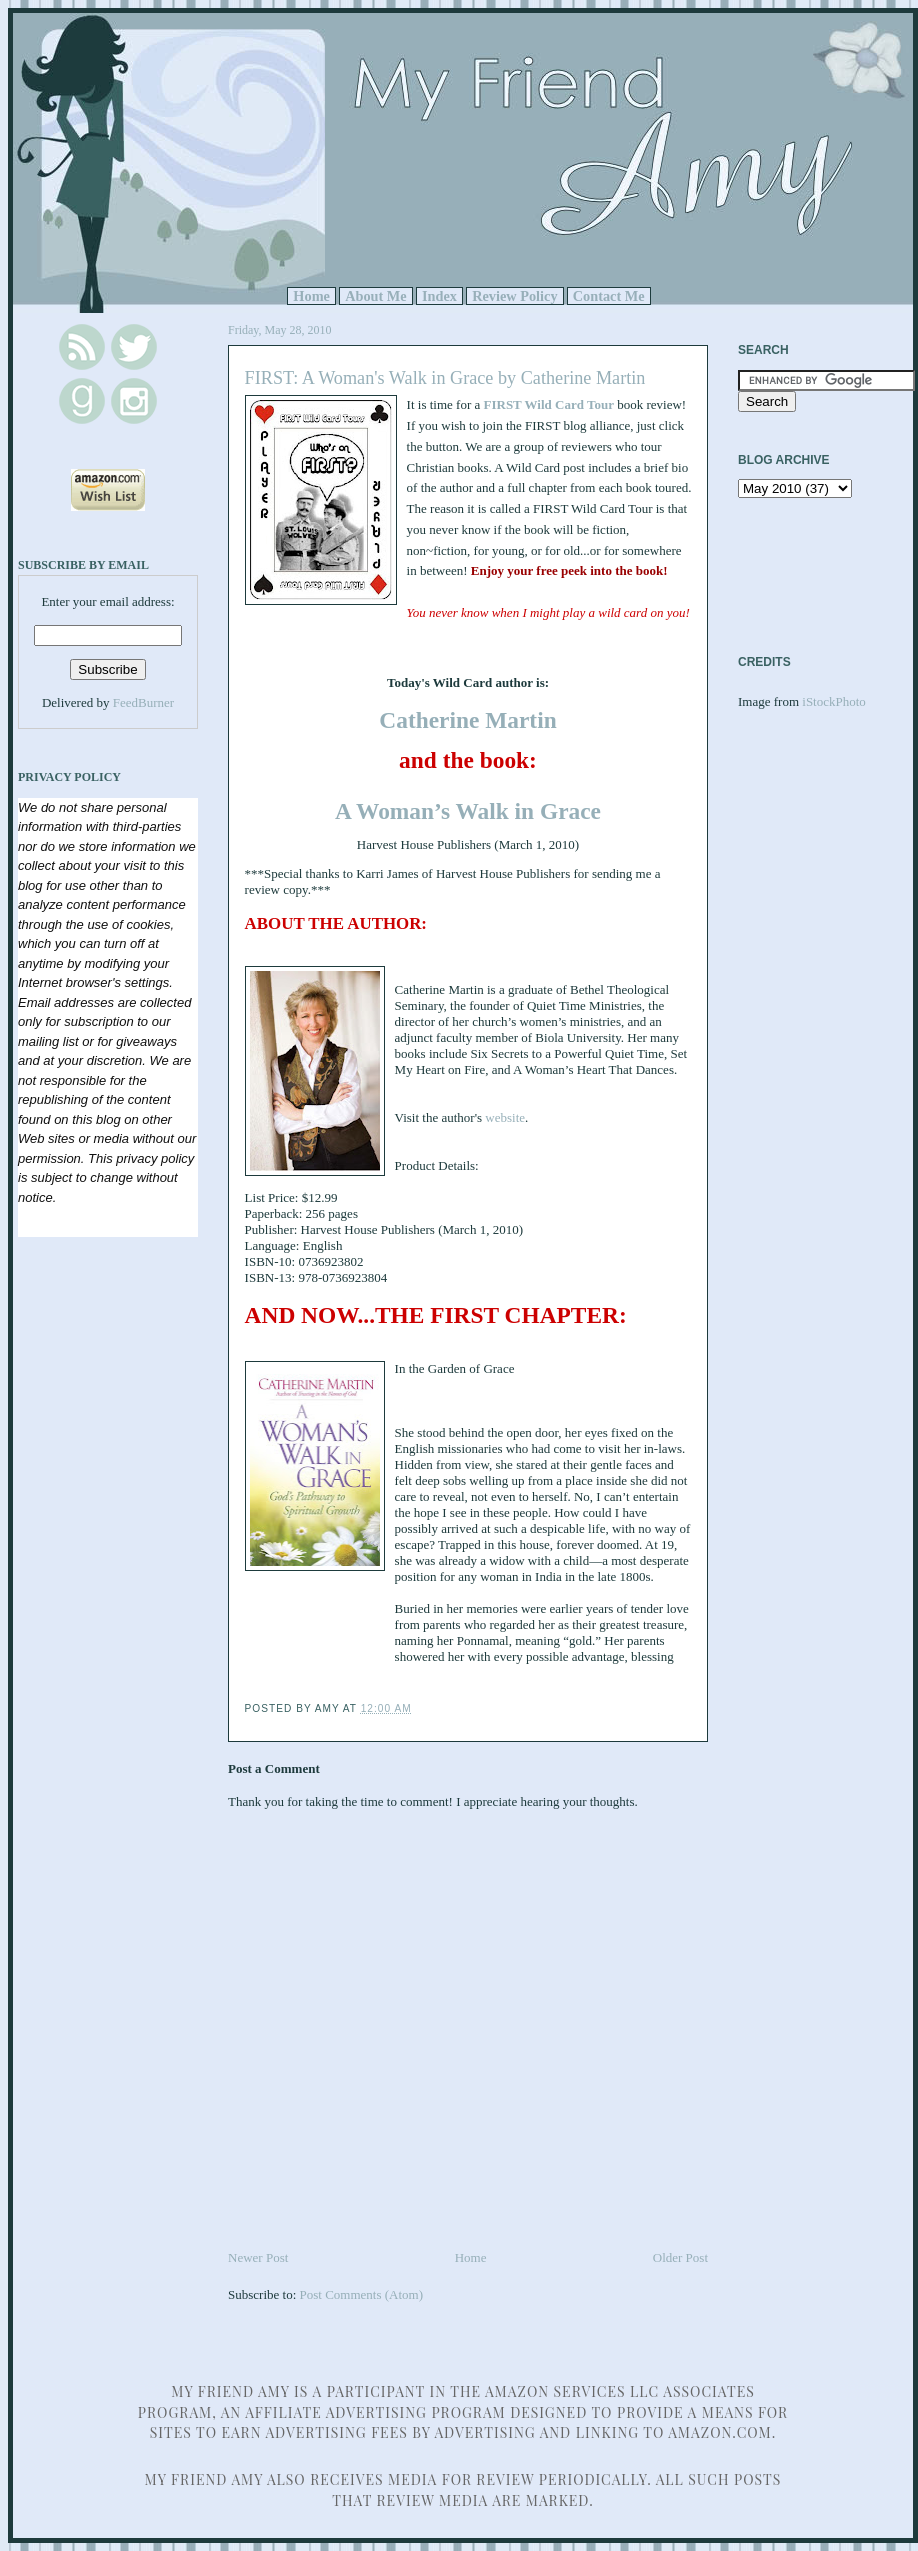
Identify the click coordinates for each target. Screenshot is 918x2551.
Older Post (680, 2257)
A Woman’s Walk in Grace (468, 811)
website (505, 1117)
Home (311, 296)
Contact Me (609, 296)
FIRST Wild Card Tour (549, 404)
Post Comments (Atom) (362, 2294)
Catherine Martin (467, 720)
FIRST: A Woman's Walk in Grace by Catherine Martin (445, 378)
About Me (376, 296)
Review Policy (514, 296)
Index (439, 296)
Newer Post (258, 2257)
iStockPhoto (834, 701)
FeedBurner (143, 702)
